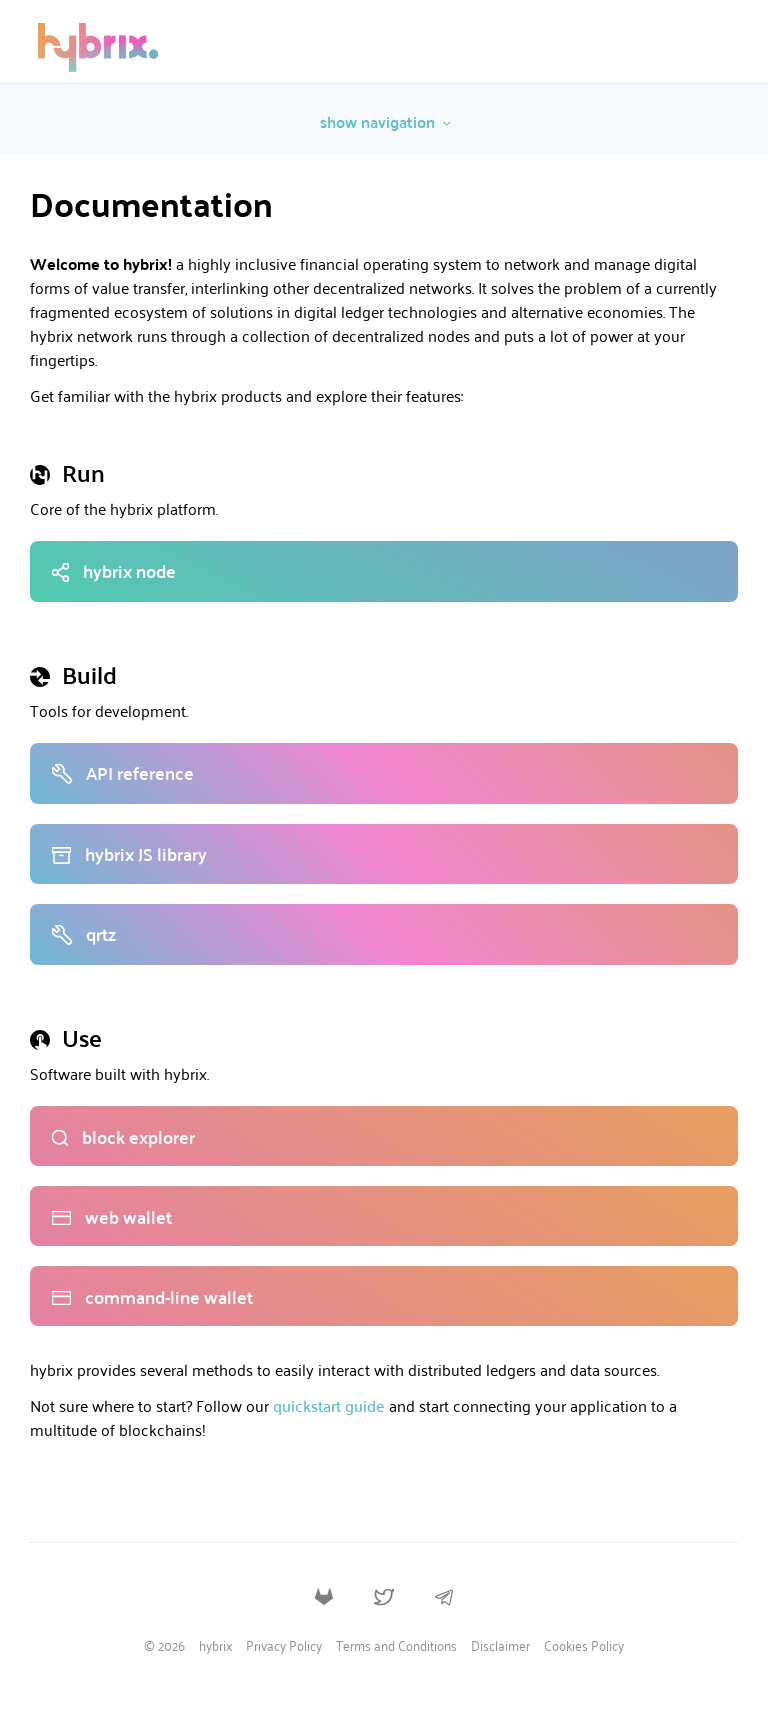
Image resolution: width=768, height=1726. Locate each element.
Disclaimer (500, 1646)
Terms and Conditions (396, 1646)
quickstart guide (329, 1405)
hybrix (215, 1646)
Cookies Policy (584, 1646)
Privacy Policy (284, 1646)
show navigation (385, 122)
